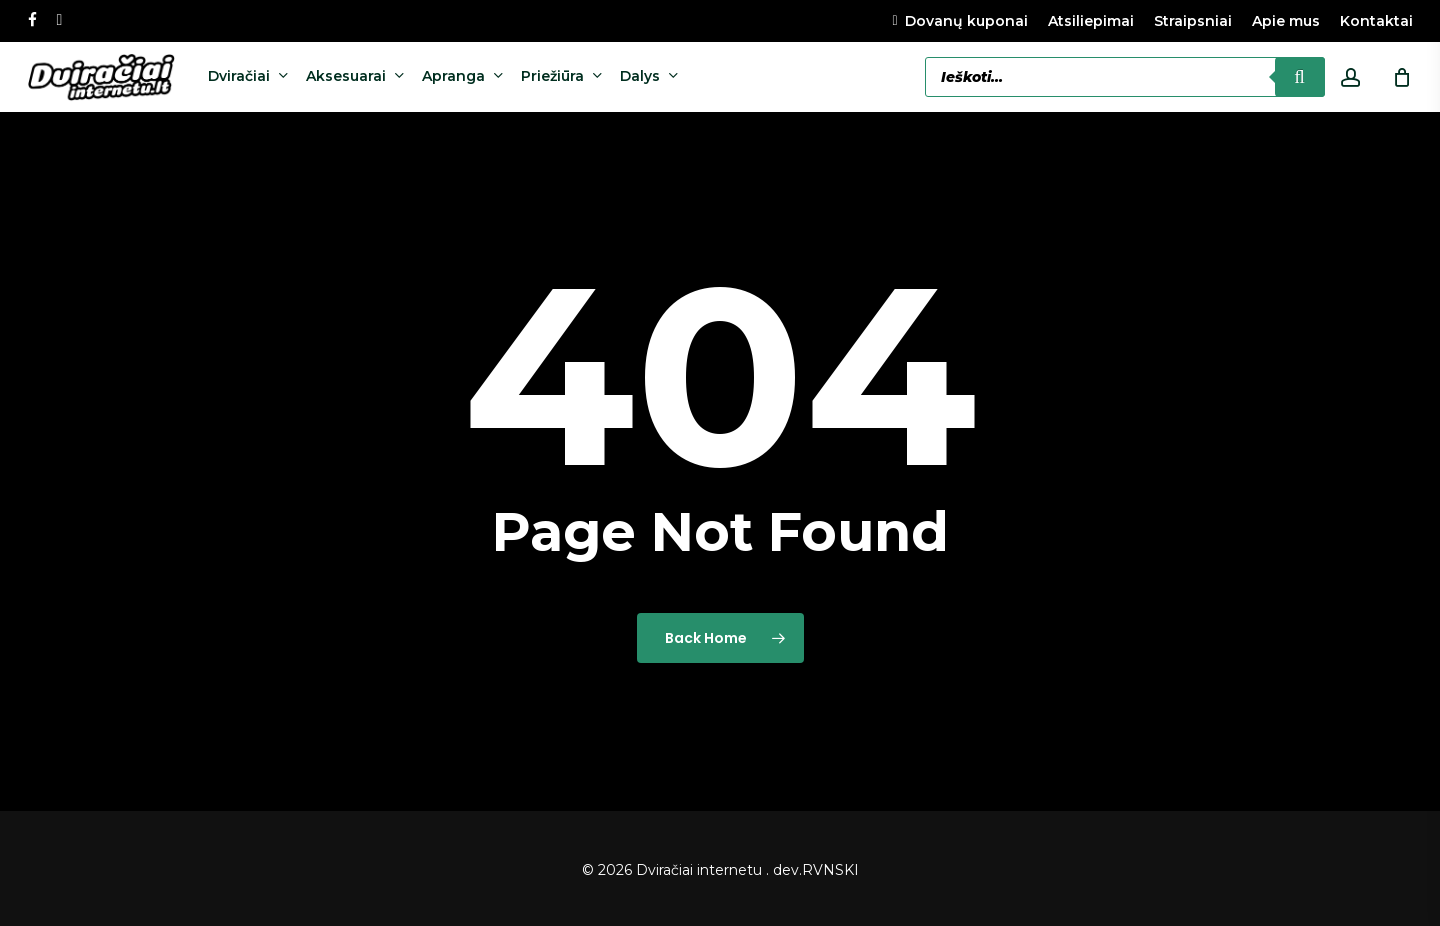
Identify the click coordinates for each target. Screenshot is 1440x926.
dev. (787, 870)
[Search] (1300, 77)
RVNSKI (830, 870)
